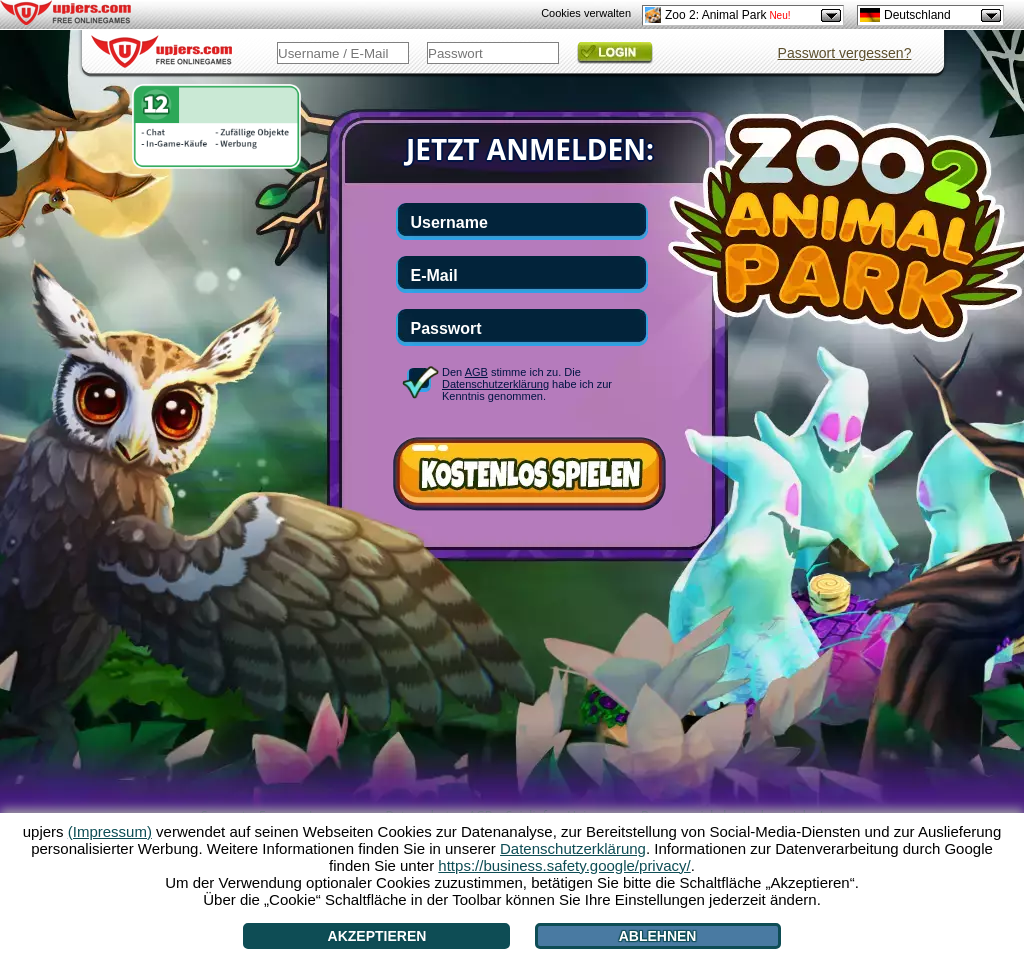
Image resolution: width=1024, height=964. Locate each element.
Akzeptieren (377, 936)
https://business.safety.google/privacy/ (564, 865)
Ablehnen (658, 936)
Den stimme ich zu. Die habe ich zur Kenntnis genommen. (527, 383)
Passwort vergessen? (845, 53)
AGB (476, 372)
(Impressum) (110, 831)
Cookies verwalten (586, 13)
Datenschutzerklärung (495, 384)
